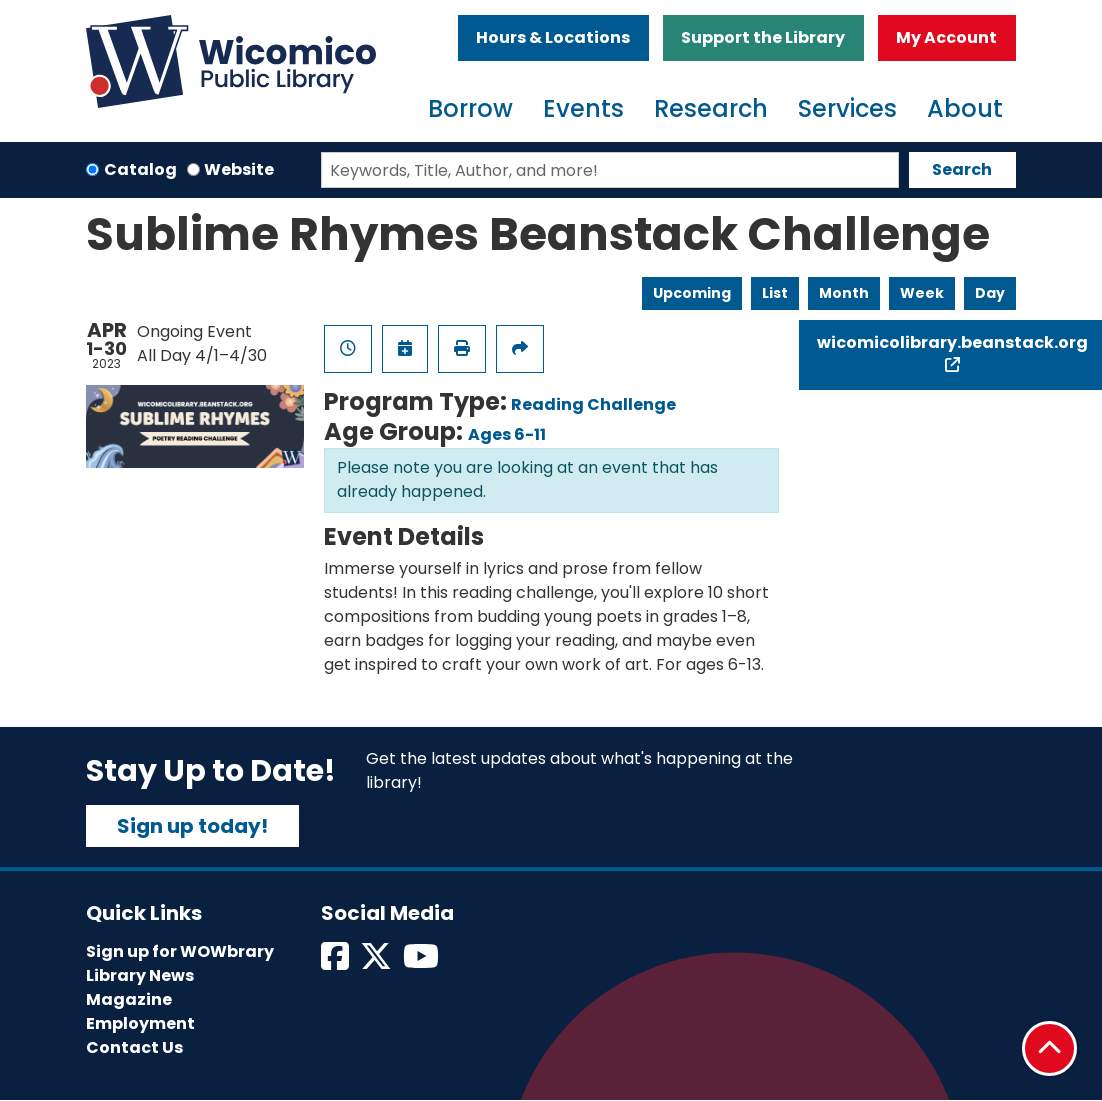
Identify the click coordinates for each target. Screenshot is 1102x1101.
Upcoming (692, 293)
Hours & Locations (553, 37)
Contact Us (134, 1047)
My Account (946, 37)
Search (962, 169)
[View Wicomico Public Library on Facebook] (336, 962)
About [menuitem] (965, 108)
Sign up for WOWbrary (180, 951)
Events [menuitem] (583, 108)
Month (844, 293)
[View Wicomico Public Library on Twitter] (377, 962)
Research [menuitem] (711, 108)
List (775, 293)
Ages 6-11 (507, 434)
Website (239, 169)
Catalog (140, 169)
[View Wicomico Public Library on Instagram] (422, 962)
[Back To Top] (1049, 1048)
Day (990, 293)
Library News (140, 975)
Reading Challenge (593, 404)
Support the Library (763, 37)
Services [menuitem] (847, 108)
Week (922, 293)
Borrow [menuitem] (470, 108)
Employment (140, 1023)
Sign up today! (192, 826)
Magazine (129, 999)
